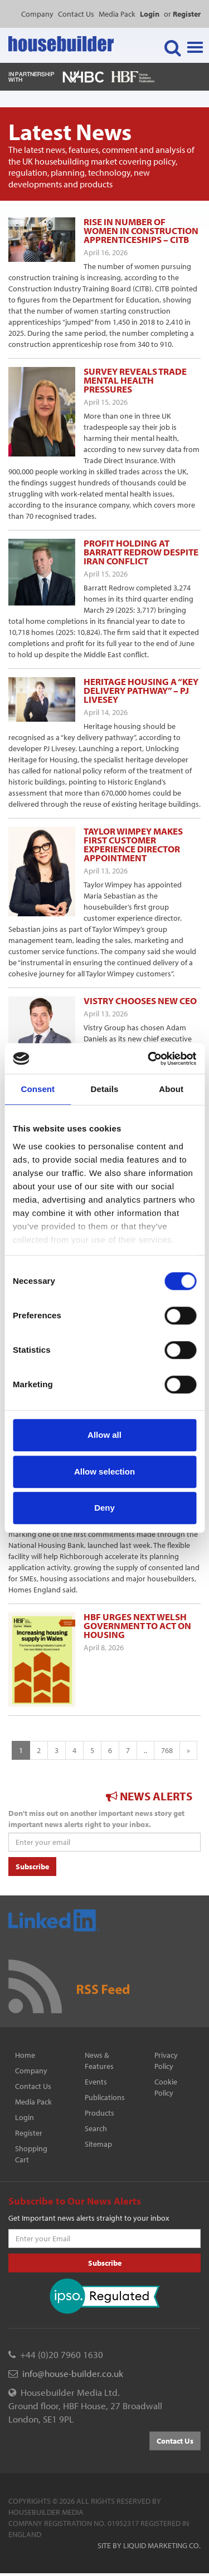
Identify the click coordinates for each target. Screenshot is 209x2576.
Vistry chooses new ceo (140, 1000)
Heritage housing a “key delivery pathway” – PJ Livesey (141, 690)
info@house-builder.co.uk (72, 2373)
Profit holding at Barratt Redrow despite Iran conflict (141, 552)
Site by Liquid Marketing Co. (149, 2545)
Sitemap (98, 2144)
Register (28, 2133)
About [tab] (171, 1089)
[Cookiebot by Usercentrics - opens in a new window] (148, 1058)
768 (167, 1750)
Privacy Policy (166, 2060)
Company (37, 14)
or (182, 14)
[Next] (188, 1750)
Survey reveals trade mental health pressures (135, 380)
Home (25, 2055)
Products (99, 2113)
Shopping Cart (31, 2154)
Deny (104, 1507)
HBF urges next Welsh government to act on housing (137, 1625)
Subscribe (32, 1867)
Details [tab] (105, 1089)
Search (96, 2128)
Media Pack (117, 14)
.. (145, 1750)
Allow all (104, 1435)
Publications (105, 2097)
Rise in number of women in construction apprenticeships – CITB (141, 230)
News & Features (99, 2060)
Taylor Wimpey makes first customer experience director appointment (133, 844)
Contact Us (76, 14)
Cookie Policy (165, 2087)
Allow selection (104, 1471)
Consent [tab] (38, 1089)
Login (24, 2117)
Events (96, 2082)
